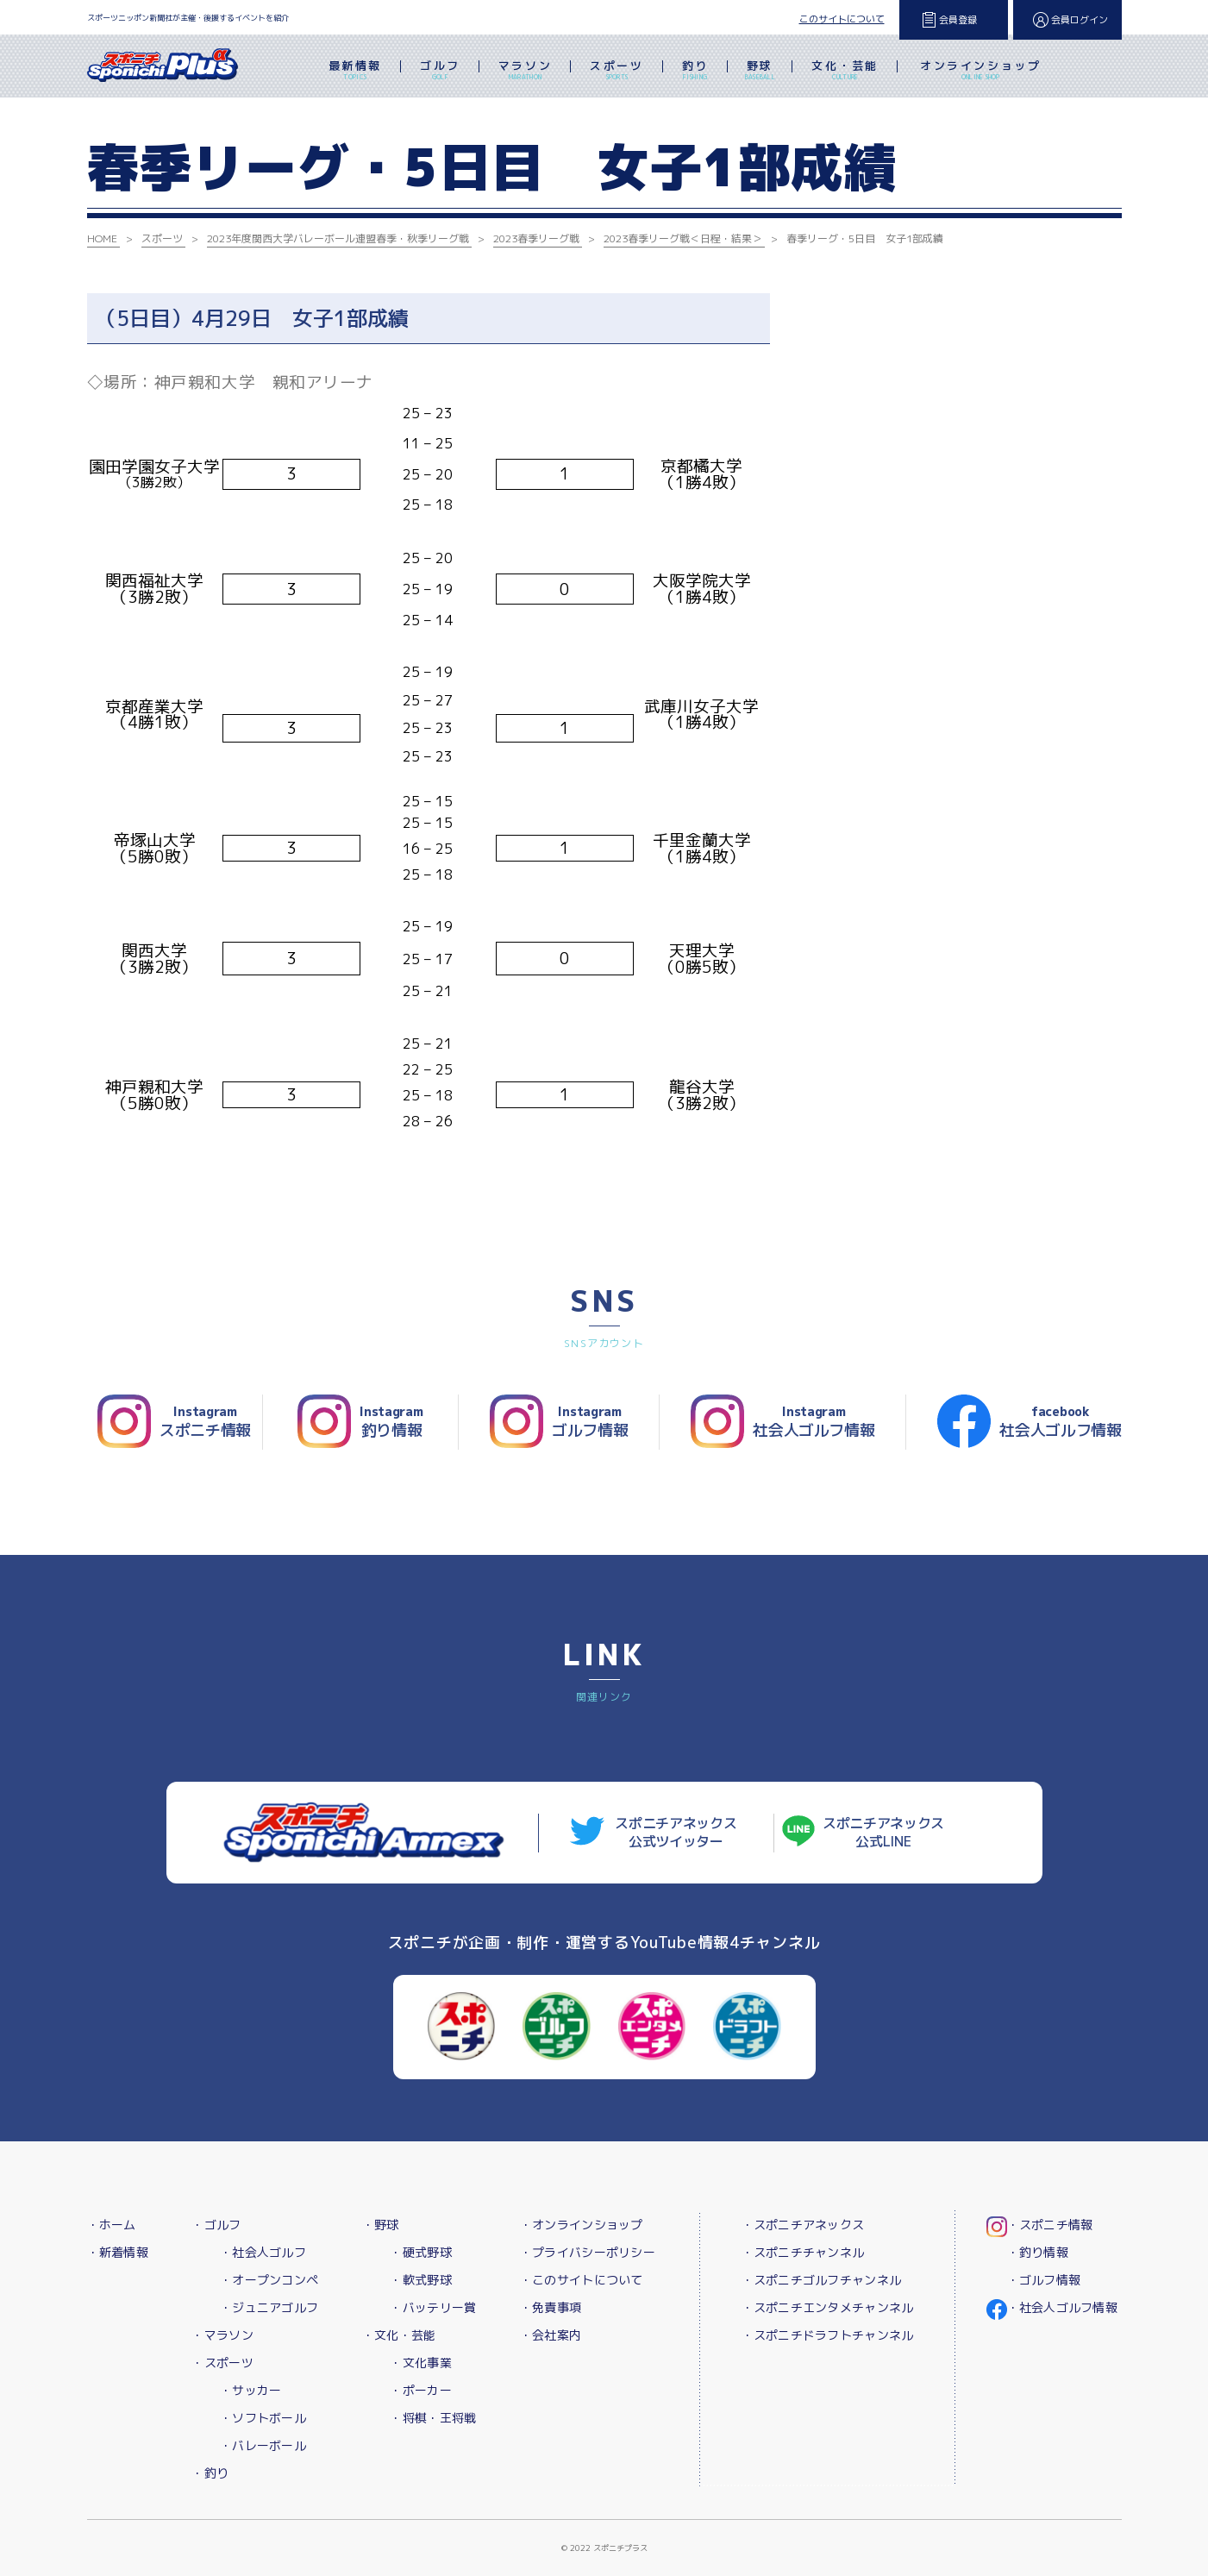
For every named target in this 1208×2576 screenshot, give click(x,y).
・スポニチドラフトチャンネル (828, 2335)
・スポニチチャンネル (803, 2252)
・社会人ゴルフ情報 (1062, 2307)
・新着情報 (117, 2252)
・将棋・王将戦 (433, 2418)
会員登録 (958, 20)
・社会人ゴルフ (263, 2252)
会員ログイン (1079, 20)
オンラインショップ (980, 71)
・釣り (209, 2473)
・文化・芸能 (399, 2335)
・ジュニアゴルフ (269, 2307)
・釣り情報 (1037, 2252)
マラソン (525, 71)
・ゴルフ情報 (1044, 2280)
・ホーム (111, 2224)
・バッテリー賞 (433, 2307)
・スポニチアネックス (803, 2224)
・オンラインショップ (581, 2224)
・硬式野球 (420, 2252)
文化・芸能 (845, 71)
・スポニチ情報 (1050, 2224)
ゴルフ (440, 71)
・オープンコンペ (269, 2280)
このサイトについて (842, 19)
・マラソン (222, 2335)
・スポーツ (222, 2362)
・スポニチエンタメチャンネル (828, 2307)
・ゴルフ (216, 2224)
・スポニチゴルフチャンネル (822, 2280)
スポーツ (616, 71)
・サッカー (250, 2390)
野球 (760, 71)
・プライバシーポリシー (587, 2252)
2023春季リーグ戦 (536, 238)
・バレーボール (263, 2445)
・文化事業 (420, 2362)
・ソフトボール (263, 2418)
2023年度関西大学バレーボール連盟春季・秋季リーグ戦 (338, 238)
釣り (695, 71)
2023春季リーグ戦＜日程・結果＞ (683, 238)
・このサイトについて (581, 2280)
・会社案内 (550, 2335)
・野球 (380, 2224)
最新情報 (355, 71)
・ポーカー (420, 2390)
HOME (102, 238)
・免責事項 (550, 2307)
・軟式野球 (420, 2280)
